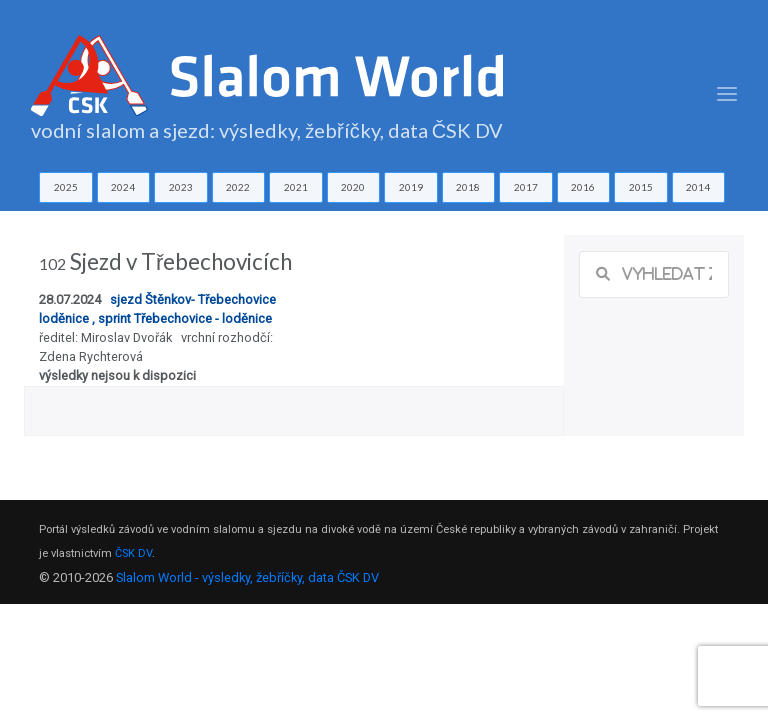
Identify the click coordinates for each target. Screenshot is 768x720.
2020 (353, 187)
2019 (411, 187)
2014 (698, 187)
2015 (641, 187)
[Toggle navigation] (727, 94)
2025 (66, 187)
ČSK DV (133, 553)
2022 (238, 187)
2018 (468, 187)
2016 (583, 187)
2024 (123, 187)
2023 (181, 187)
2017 (526, 187)
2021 (296, 187)
